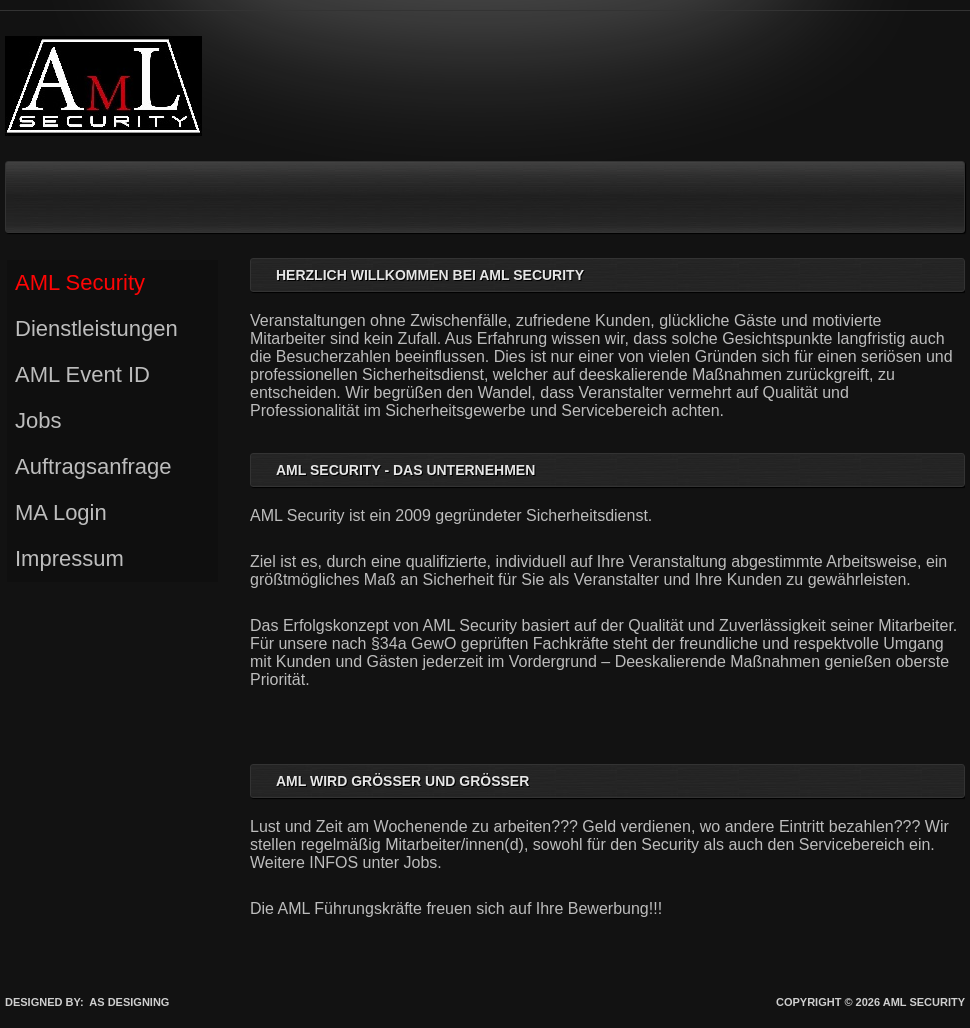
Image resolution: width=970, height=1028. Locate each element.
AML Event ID (82, 374)
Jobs (38, 420)
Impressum (69, 558)
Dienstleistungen (96, 328)
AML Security (80, 282)
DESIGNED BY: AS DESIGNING (87, 1002)
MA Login (61, 512)
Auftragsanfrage (93, 466)
